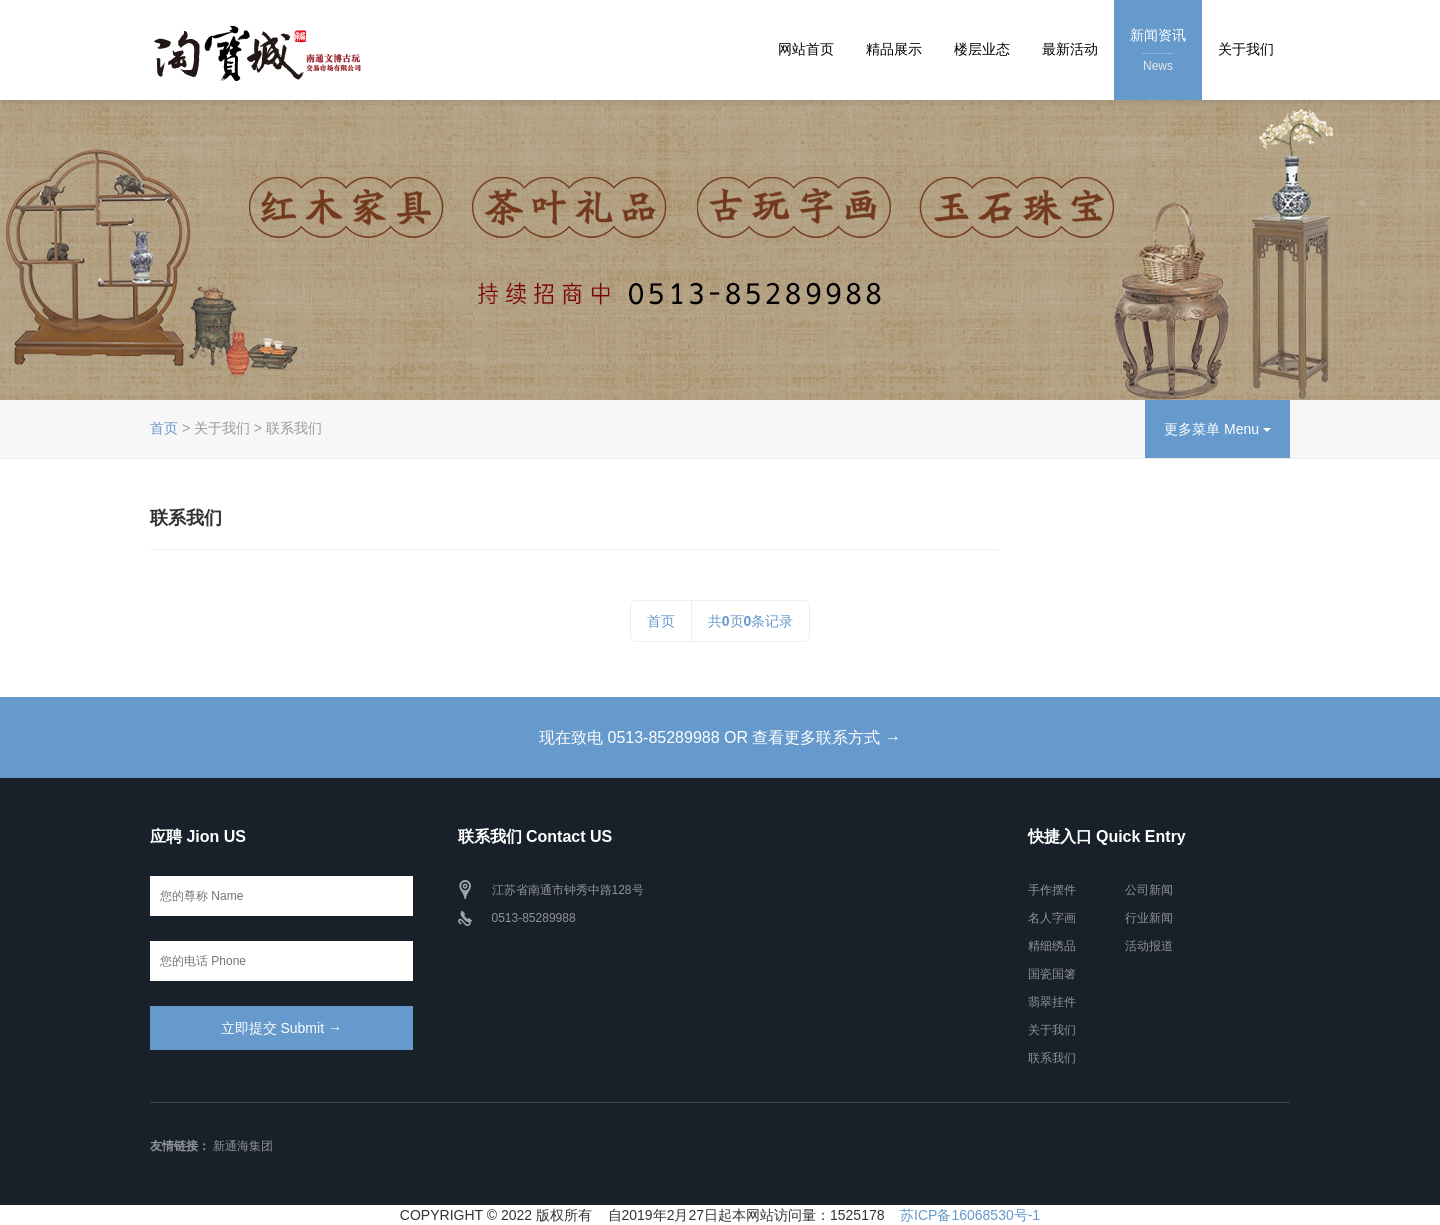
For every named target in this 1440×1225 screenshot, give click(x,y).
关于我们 (1246, 49)
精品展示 (894, 49)
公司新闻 (1149, 890)
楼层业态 (982, 49)
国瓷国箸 (1052, 974)
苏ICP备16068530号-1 (970, 1215)
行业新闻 (1149, 918)
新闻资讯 (1158, 51)
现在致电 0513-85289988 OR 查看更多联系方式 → (720, 737)
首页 (164, 428)
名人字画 (1052, 918)
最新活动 (1070, 49)
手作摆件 (1052, 890)
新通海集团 (243, 1146)
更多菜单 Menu (1217, 429)
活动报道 (1149, 946)
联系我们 (1052, 1058)
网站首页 (806, 49)
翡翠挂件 (1052, 1002)
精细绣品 (1052, 946)
